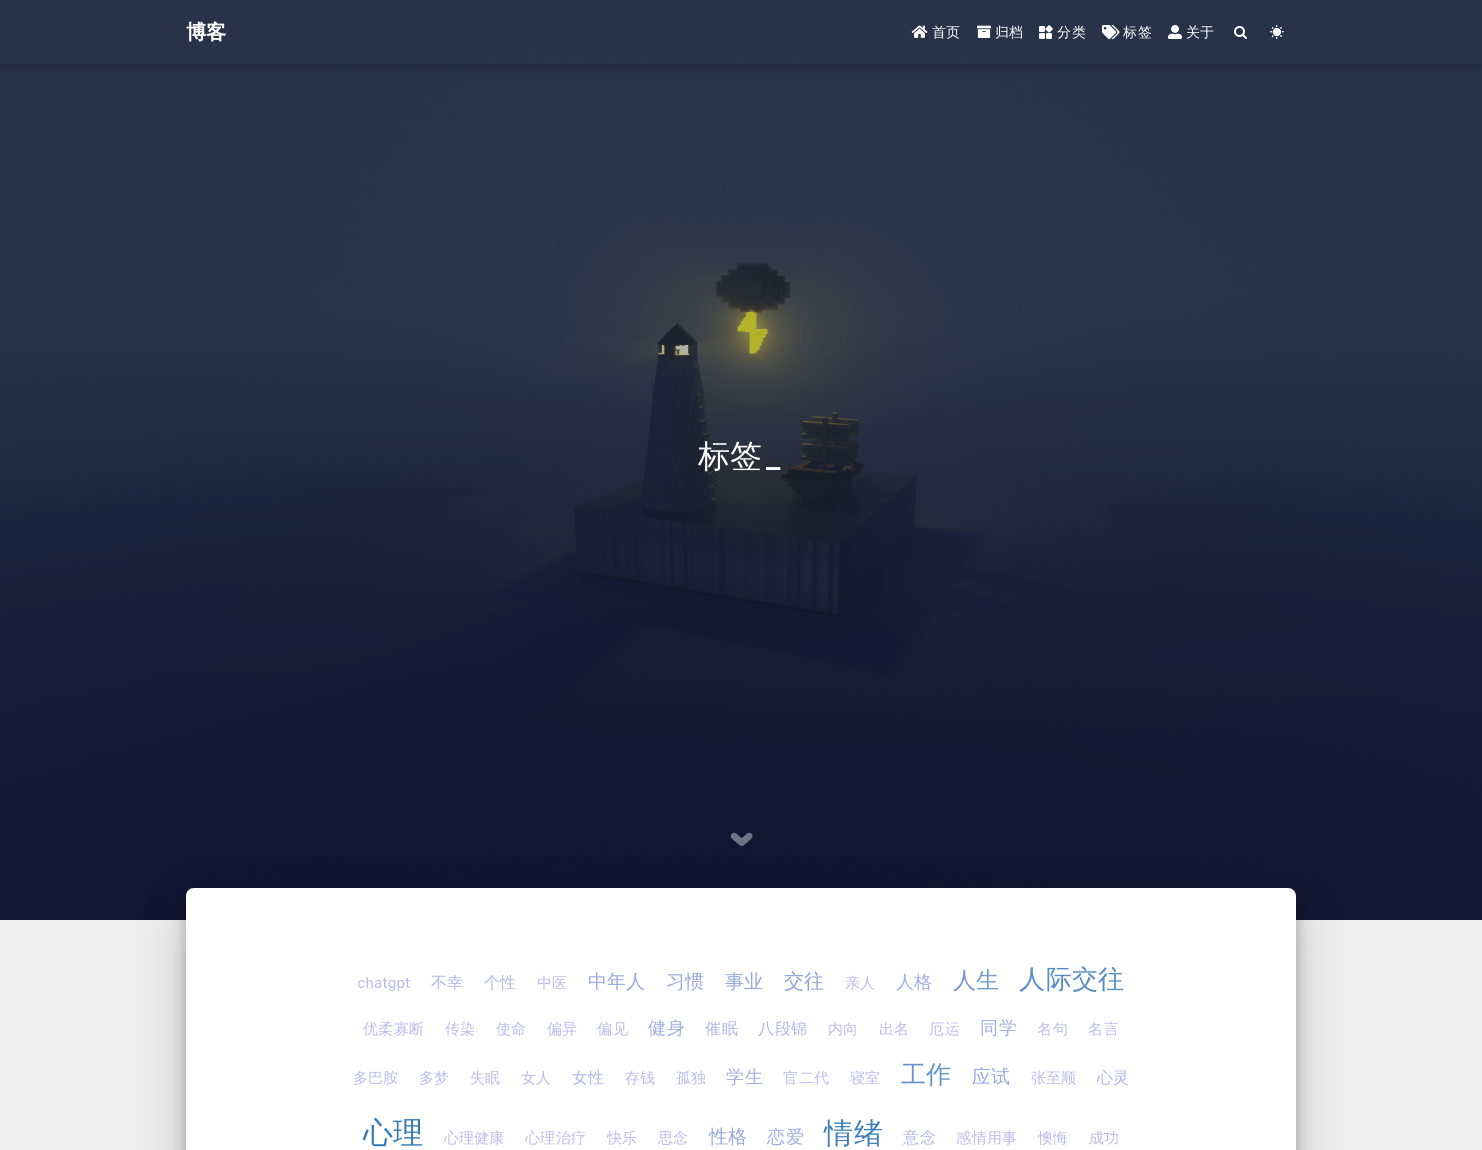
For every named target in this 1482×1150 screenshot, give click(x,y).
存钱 (640, 1078)
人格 (914, 982)
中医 (552, 983)
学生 (744, 1077)
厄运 (944, 1029)
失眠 (485, 1078)
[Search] (1241, 32)
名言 (1103, 1029)
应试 (991, 1076)
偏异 (562, 1029)
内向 (843, 1029)
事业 (744, 981)
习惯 (685, 981)
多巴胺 (376, 1078)
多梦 (434, 1078)
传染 (460, 1029)
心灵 (1113, 1077)
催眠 (721, 1028)
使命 (511, 1029)
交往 (804, 981)
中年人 (617, 981)
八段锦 (782, 1028)
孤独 (691, 1078)
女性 (588, 1077)
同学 (998, 1028)
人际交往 (1071, 979)
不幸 (447, 982)
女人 (536, 1078)
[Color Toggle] (1277, 32)
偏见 (612, 1029)
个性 (500, 982)
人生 (976, 980)
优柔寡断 (393, 1029)
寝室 (865, 1078)
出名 (894, 1029)
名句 (1052, 1029)
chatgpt (383, 983)
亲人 (860, 983)
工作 (926, 1074)
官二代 (806, 1078)
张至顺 (1054, 1078)
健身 (666, 1028)
